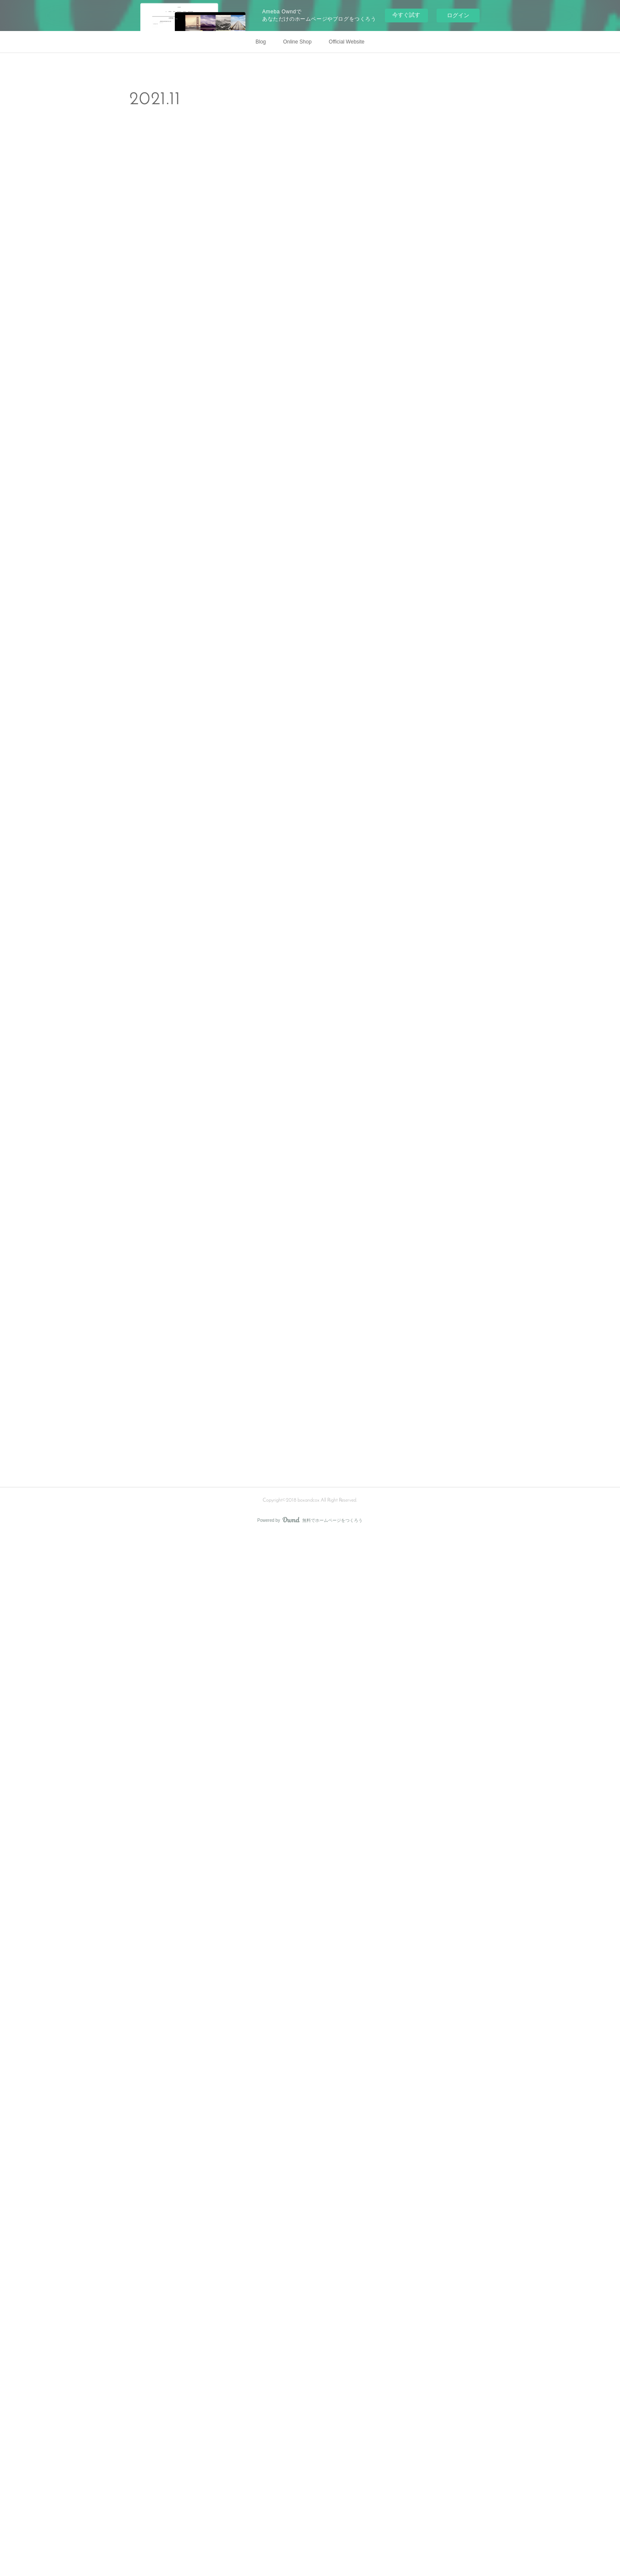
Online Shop (297, 42)
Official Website (347, 42)
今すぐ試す (406, 15)
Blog (261, 42)
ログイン (458, 15)
